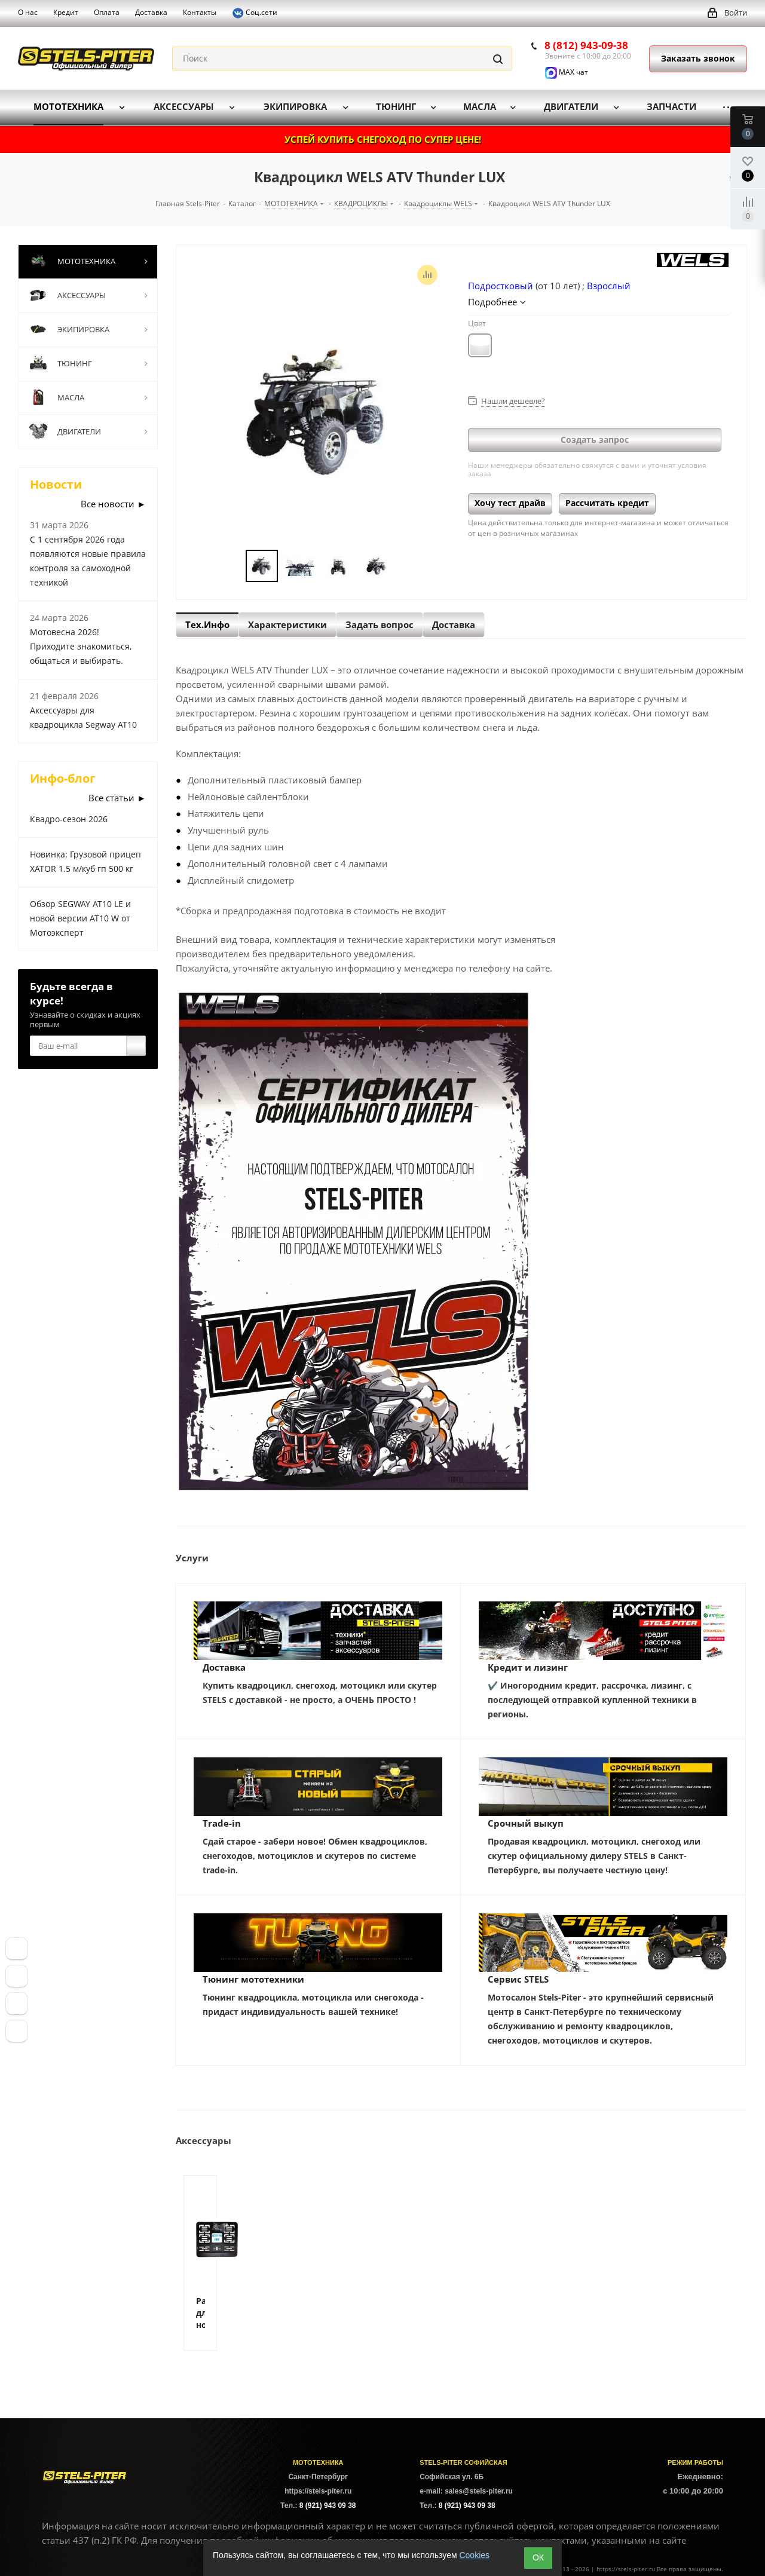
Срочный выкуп (526, 1823)
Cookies (474, 2555)
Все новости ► (113, 504)
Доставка (224, 1667)
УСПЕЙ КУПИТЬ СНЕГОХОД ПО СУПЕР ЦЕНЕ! (382, 139)
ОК (538, 2557)
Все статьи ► (117, 798)
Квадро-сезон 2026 (69, 819)
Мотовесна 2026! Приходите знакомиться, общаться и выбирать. (80, 646)
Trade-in (222, 1823)
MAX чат (566, 72)
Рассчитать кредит (607, 503)
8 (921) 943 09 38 (327, 2505)
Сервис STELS (518, 1979)
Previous (231, 566)
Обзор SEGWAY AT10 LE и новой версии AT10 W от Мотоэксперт (80, 918)
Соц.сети (254, 13)
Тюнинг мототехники (253, 1979)
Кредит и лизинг (528, 1667)
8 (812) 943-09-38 (586, 45)
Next (406, 566)
